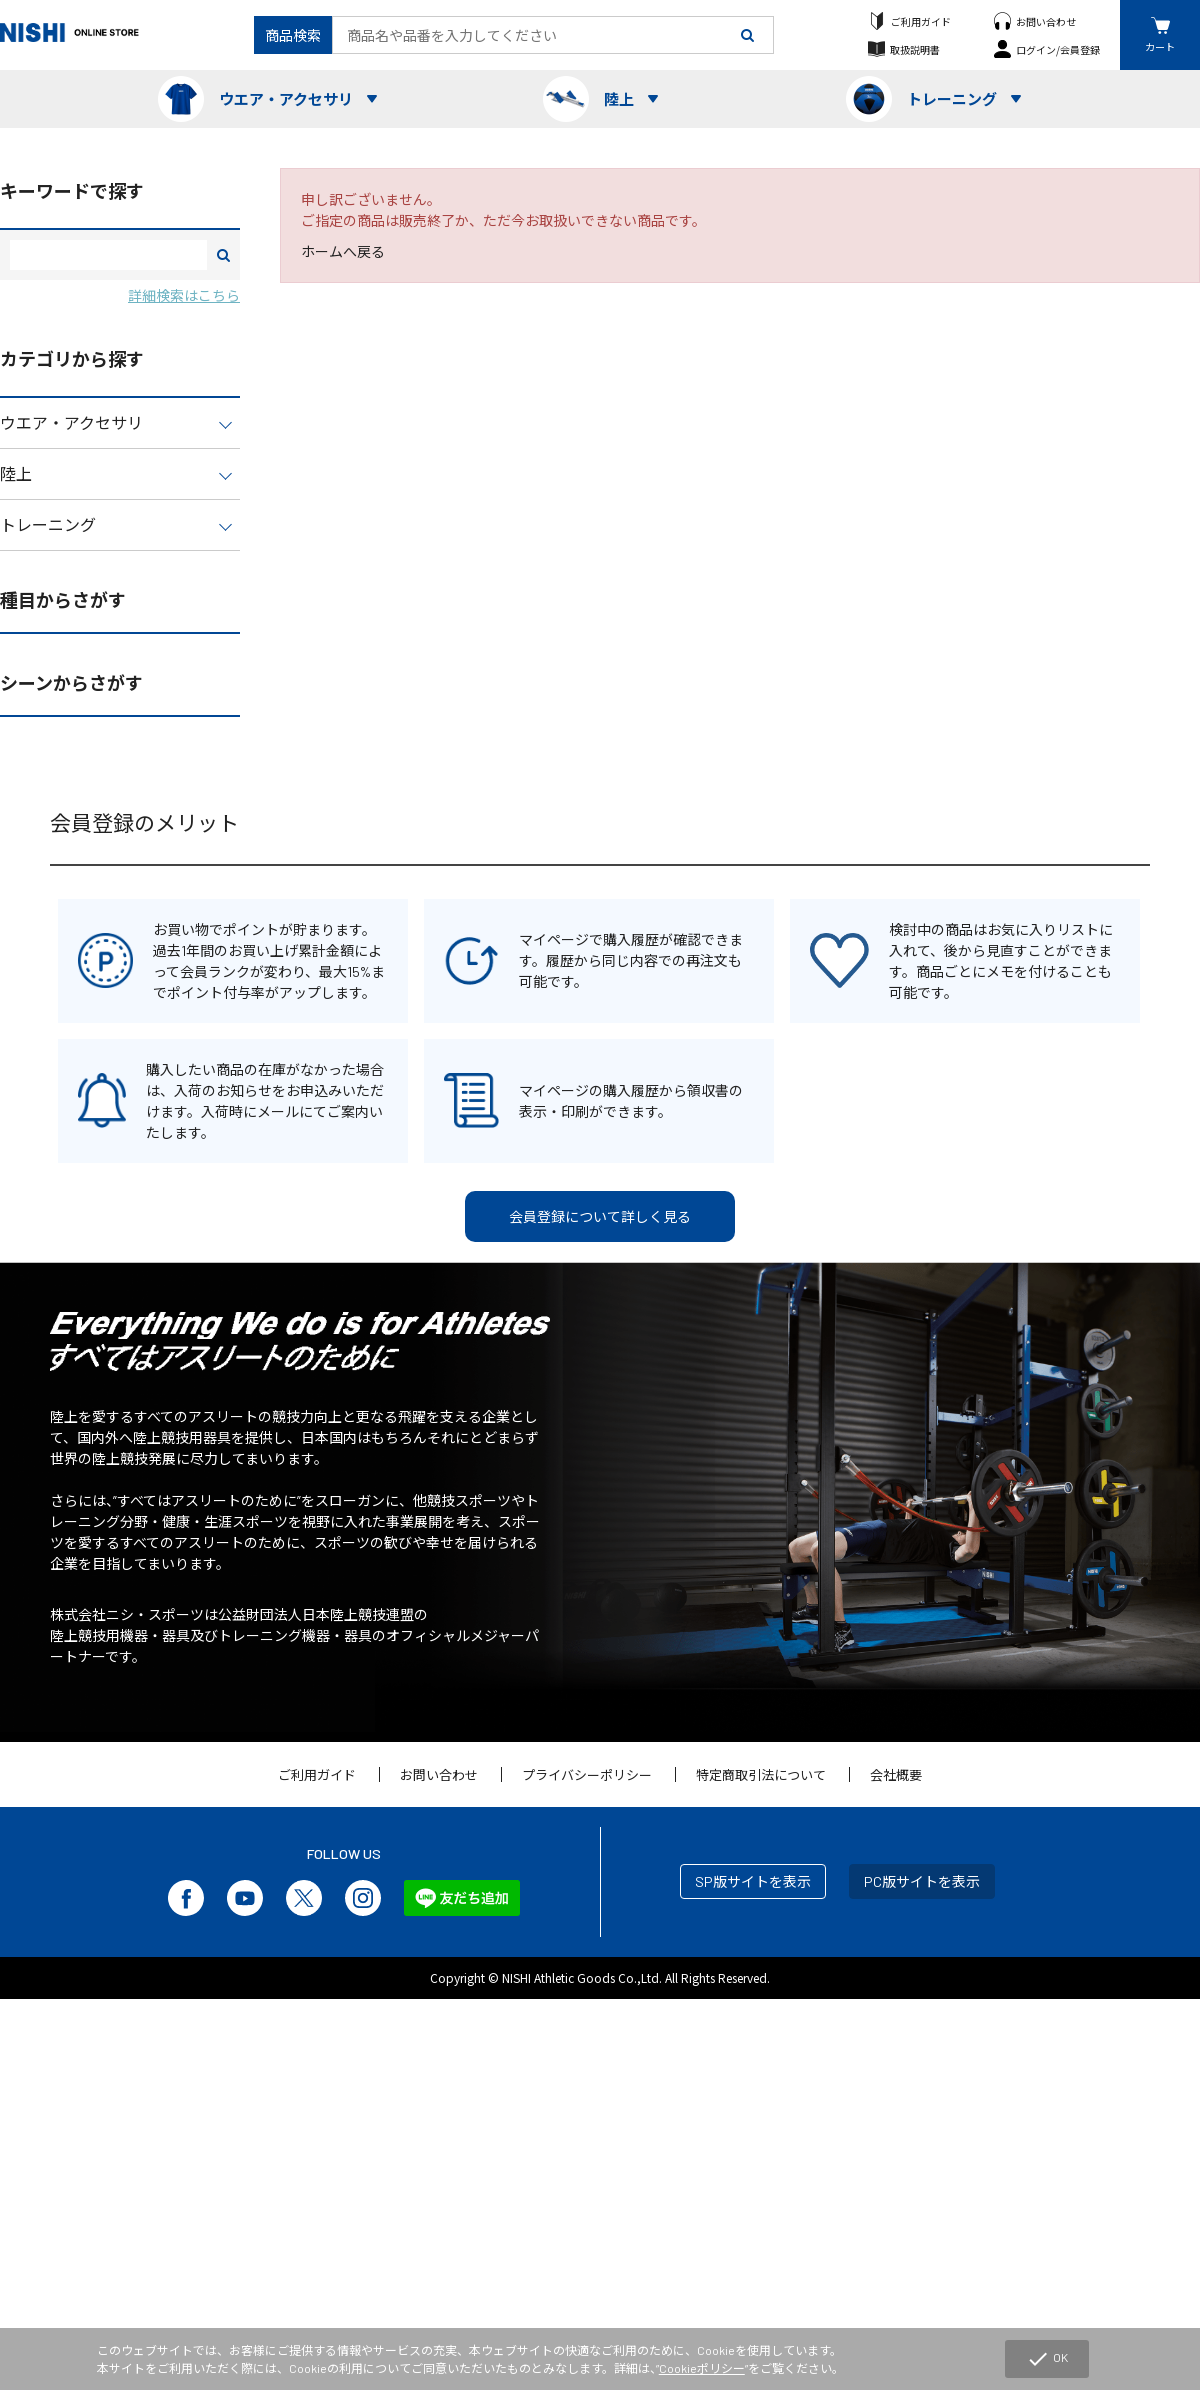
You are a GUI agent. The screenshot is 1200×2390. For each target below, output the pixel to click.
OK (1047, 2359)
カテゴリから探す (72, 359)
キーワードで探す (72, 191)
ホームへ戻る (343, 251)
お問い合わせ (1046, 21)
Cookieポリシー (702, 2368)
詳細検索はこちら (184, 295)
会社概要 (896, 1775)
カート (1160, 46)
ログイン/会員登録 (1058, 49)
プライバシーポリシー (587, 1775)
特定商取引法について (761, 1775)
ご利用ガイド (921, 21)
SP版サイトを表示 (753, 1881)
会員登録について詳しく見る (600, 1216)
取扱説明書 (915, 49)
